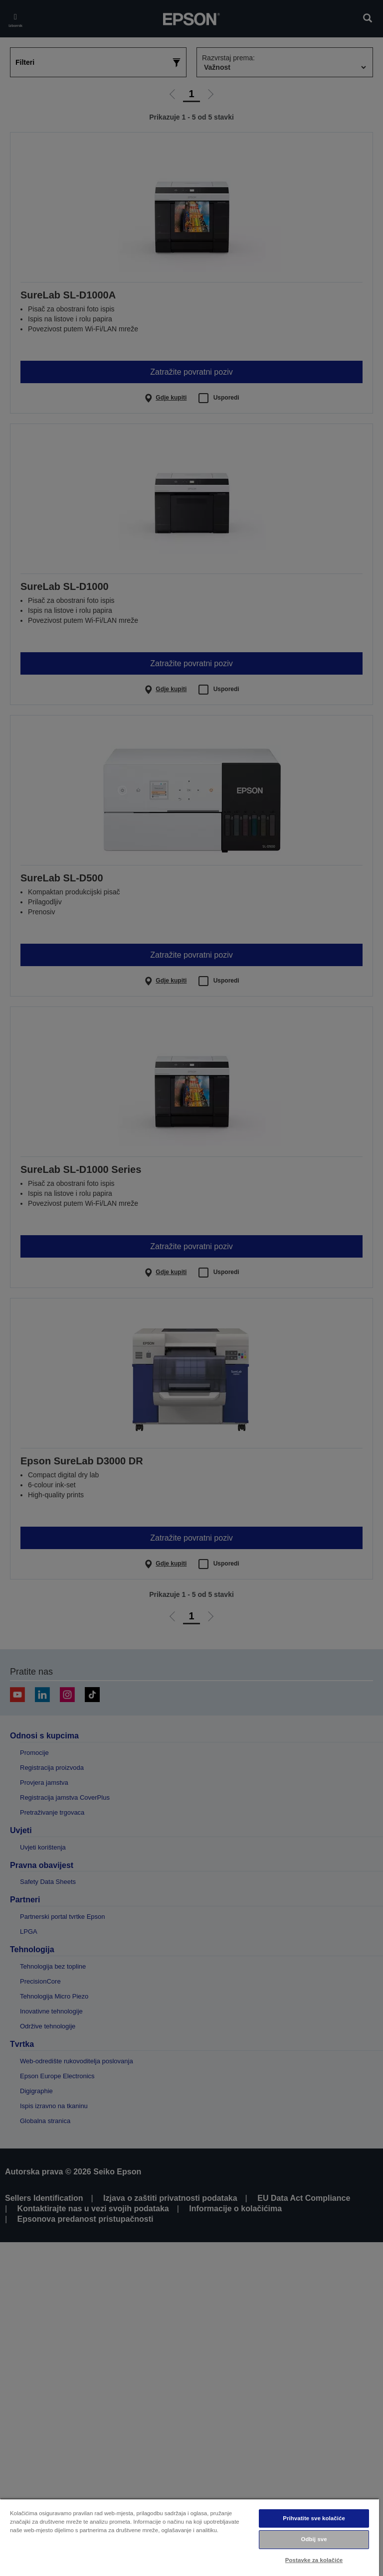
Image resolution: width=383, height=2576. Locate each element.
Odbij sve (314, 2539)
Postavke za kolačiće (314, 2560)
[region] (189, 2537)
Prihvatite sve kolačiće (314, 2518)
